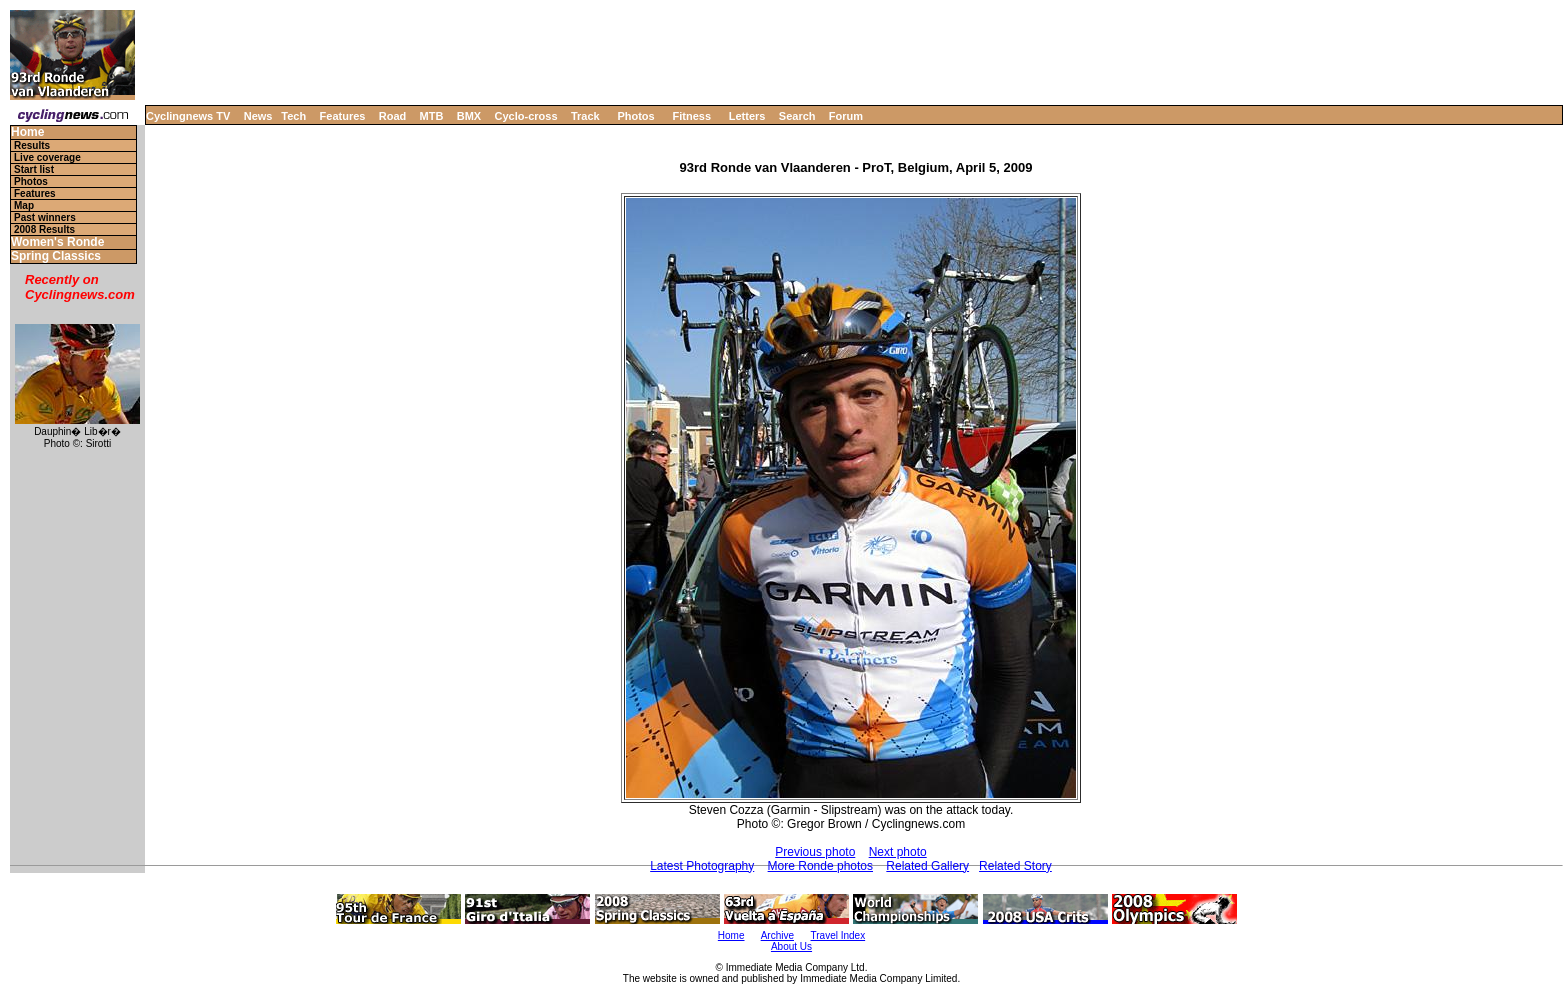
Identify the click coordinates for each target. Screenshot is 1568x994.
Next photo (898, 852)
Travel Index (838, 935)
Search (797, 116)
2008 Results (44, 229)
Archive (777, 935)
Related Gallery (927, 866)
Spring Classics (56, 256)
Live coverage (47, 157)
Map (24, 205)
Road (393, 116)
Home (27, 132)
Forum (846, 116)
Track (585, 116)
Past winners (45, 217)
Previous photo (815, 852)
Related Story (1015, 866)
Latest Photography (702, 866)
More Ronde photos (820, 866)
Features (343, 116)
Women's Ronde (57, 242)
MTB (432, 116)
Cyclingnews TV (188, 116)
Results (32, 145)
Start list (34, 169)
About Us (791, 946)
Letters (747, 116)
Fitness (691, 116)
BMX (469, 116)
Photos (635, 116)
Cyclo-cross (526, 116)
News (258, 116)
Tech (293, 116)
